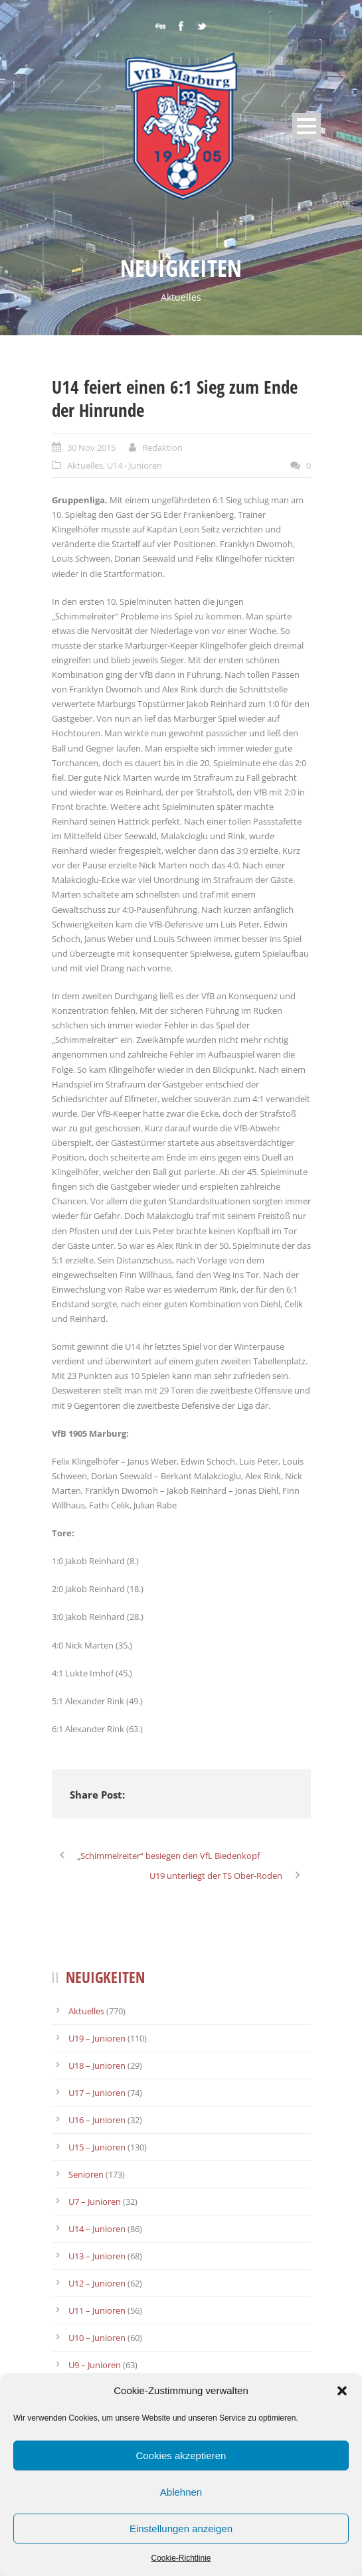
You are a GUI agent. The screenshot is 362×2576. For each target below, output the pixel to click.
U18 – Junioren (97, 2065)
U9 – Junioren (94, 2365)
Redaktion (162, 447)
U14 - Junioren (134, 465)
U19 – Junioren (97, 2038)
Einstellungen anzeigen (181, 2528)
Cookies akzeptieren (181, 2455)
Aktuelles (85, 465)
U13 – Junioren (97, 2256)
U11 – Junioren (97, 2310)
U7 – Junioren (94, 2202)
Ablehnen (181, 2492)
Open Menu (306, 126)
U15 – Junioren (97, 2147)
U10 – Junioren (97, 2338)
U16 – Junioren (97, 2120)
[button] (342, 2390)
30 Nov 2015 (91, 447)
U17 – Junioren (97, 2093)
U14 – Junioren (97, 2229)
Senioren (86, 2174)
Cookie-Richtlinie (181, 2558)
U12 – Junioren (97, 2283)
